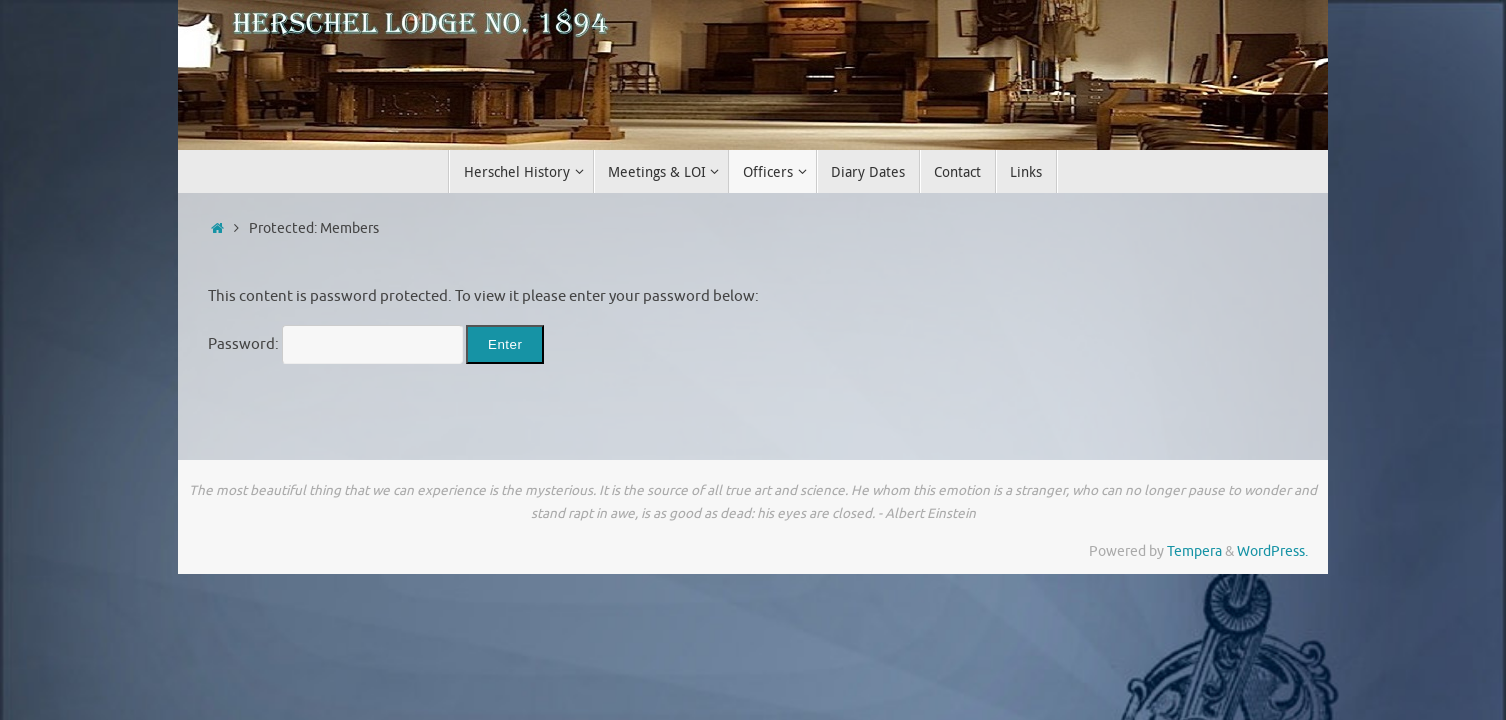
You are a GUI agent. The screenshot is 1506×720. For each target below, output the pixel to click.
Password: (335, 344)
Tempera (1194, 551)
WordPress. (1272, 551)
